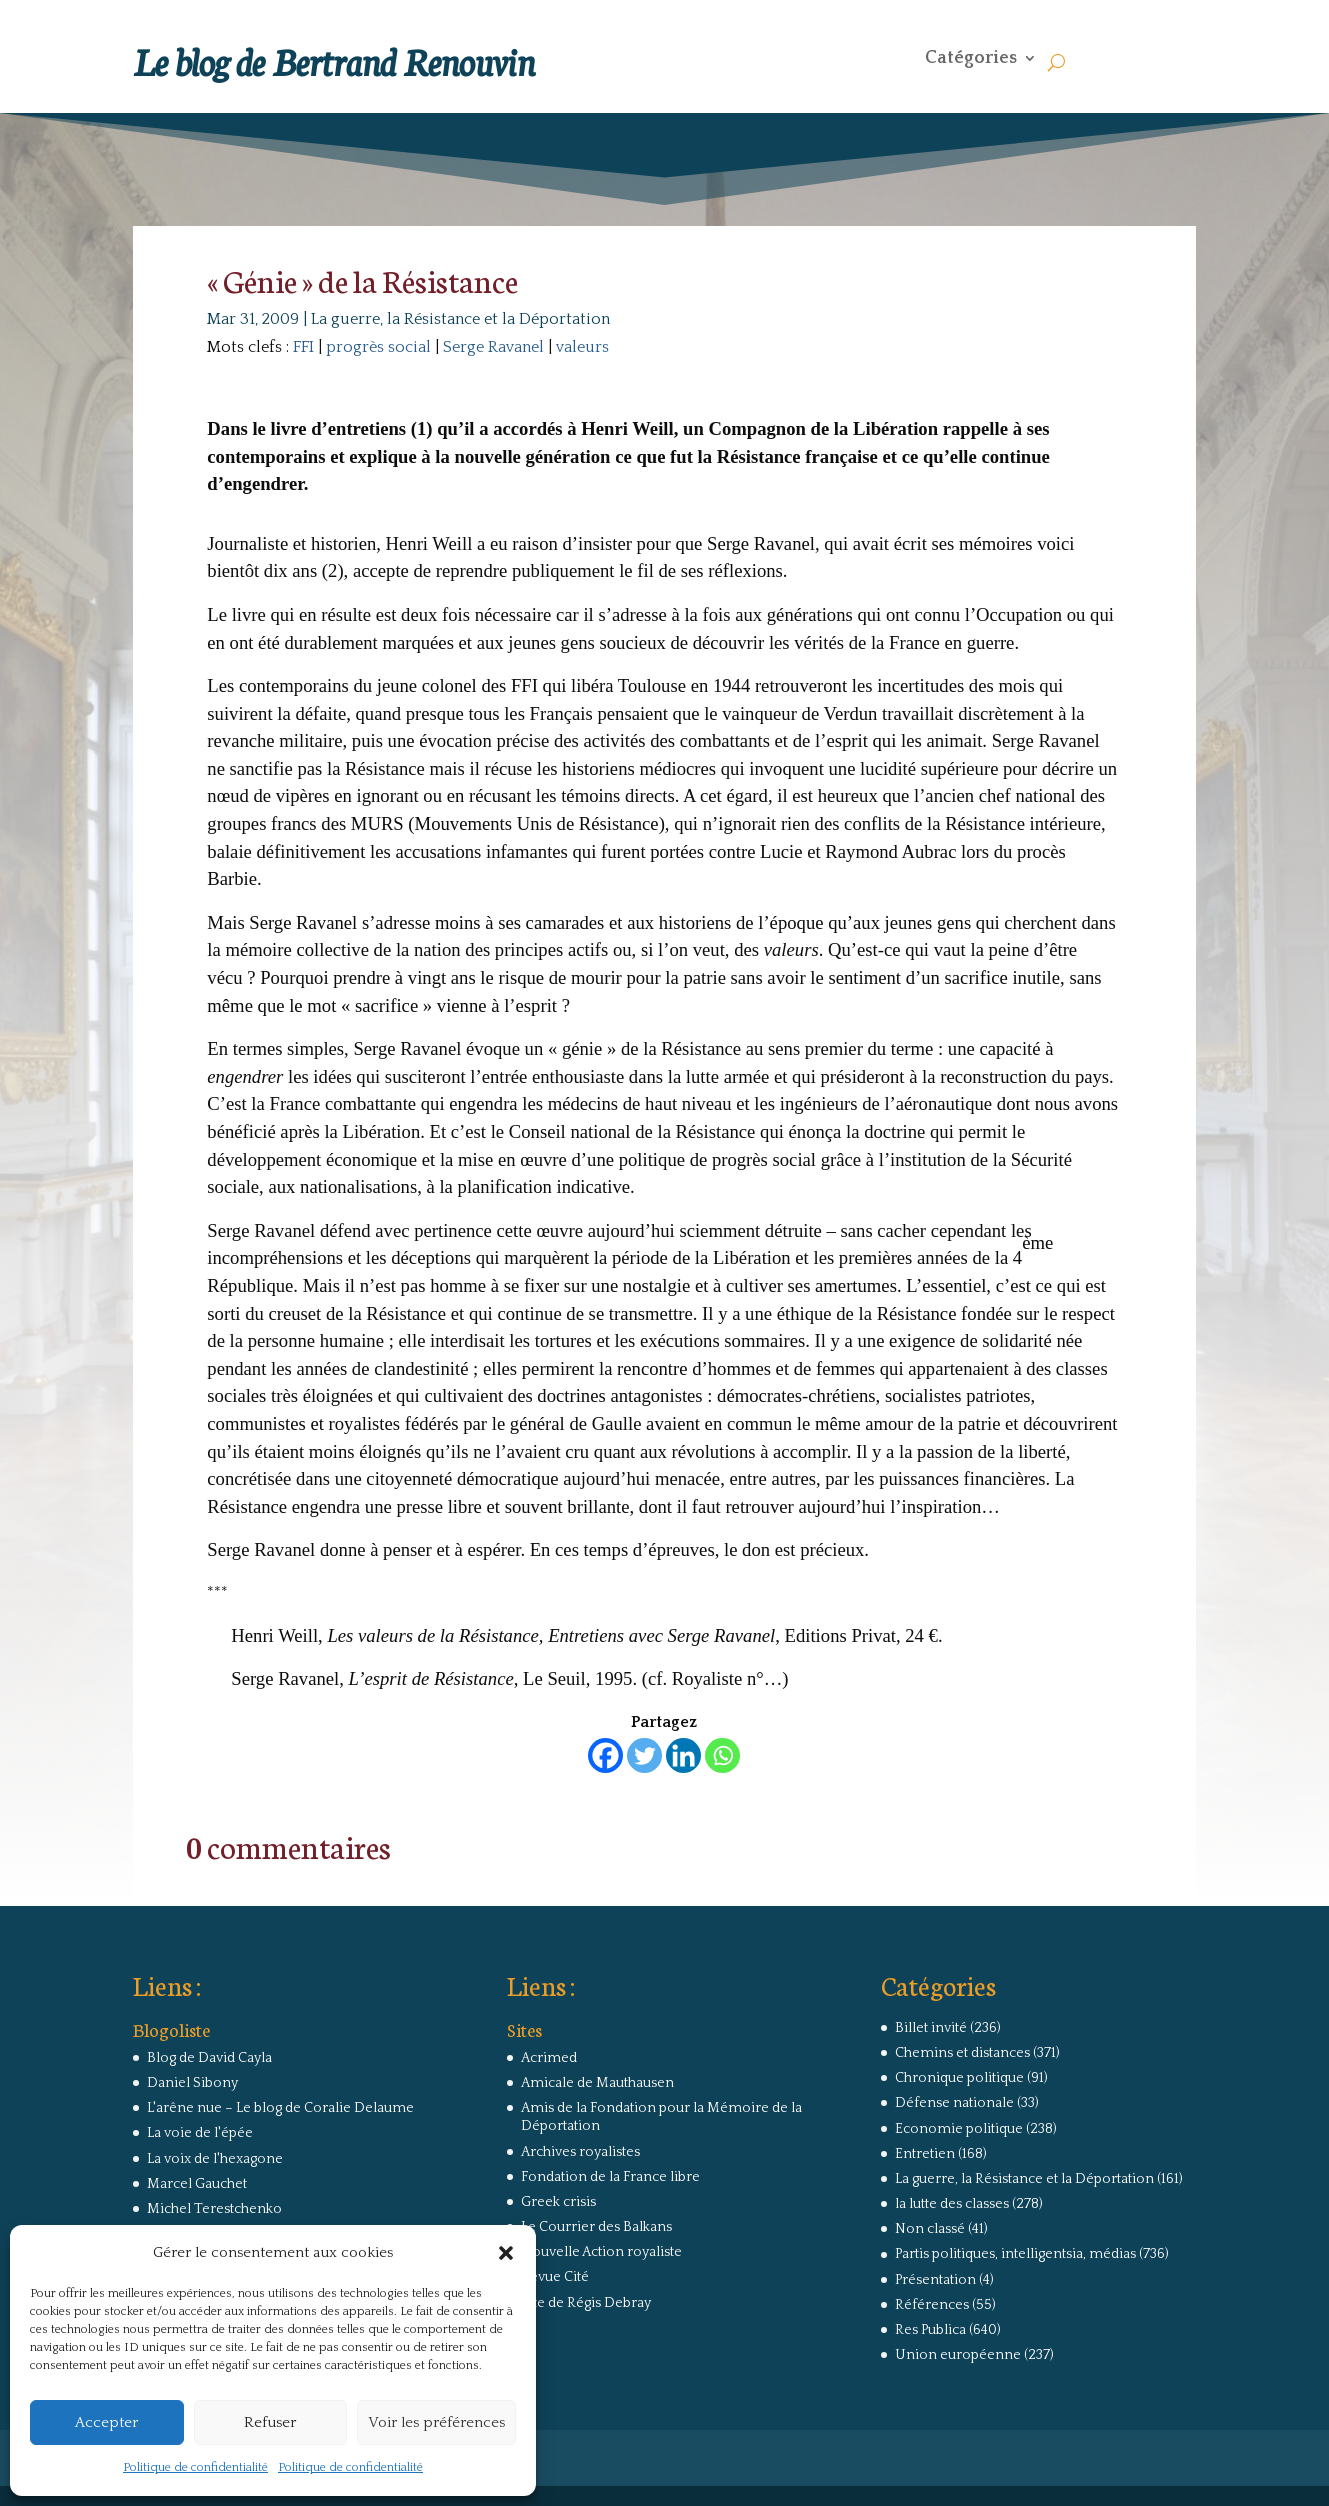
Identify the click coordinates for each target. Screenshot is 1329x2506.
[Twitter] (644, 1755)
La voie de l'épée (200, 2133)
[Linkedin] (683, 1755)
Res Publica (930, 2330)
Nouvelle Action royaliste (601, 2252)
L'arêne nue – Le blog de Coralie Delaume (280, 2108)
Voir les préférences (436, 2422)
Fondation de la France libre (610, 2177)
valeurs (582, 347)
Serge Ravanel (493, 347)
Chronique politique (959, 2078)
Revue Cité (555, 2277)
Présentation (935, 2280)
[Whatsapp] (722, 1755)
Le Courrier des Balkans (596, 2227)
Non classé (930, 2229)
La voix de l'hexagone (215, 2159)
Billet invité (931, 2028)
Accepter (106, 2422)
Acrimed (549, 2058)
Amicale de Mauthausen (597, 2083)
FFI (303, 347)
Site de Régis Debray (586, 2303)
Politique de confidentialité (195, 2467)
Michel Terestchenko (214, 2209)
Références (932, 2305)
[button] (506, 2253)
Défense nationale (954, 2103)
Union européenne (958, 2355)
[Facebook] (605, 1755)
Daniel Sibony (192, 2083)
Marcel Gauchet (197, 2184)
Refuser (270, 2422)
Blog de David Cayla (209, 2058)
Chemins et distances (962, 2053)
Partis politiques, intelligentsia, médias (1015, 2254)
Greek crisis (558, 2202)
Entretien (925, 2154)
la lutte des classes (952, 2204)
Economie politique (959, 2129)
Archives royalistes (580, 2152)
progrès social (378, 347)
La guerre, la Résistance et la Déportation (460, 319)
